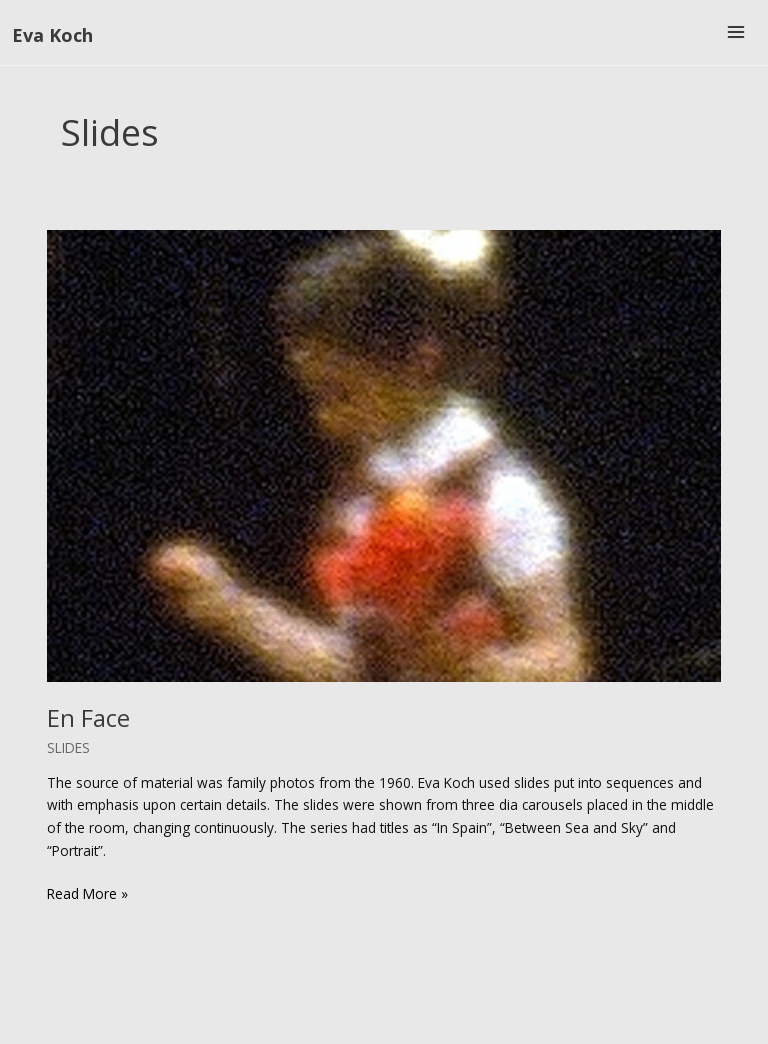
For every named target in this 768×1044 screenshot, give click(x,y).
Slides (68, 747)
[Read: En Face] (383, 454)
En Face (88, 718)
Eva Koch (52, 35)
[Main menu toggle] (736, 32)
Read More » (87, 894)
